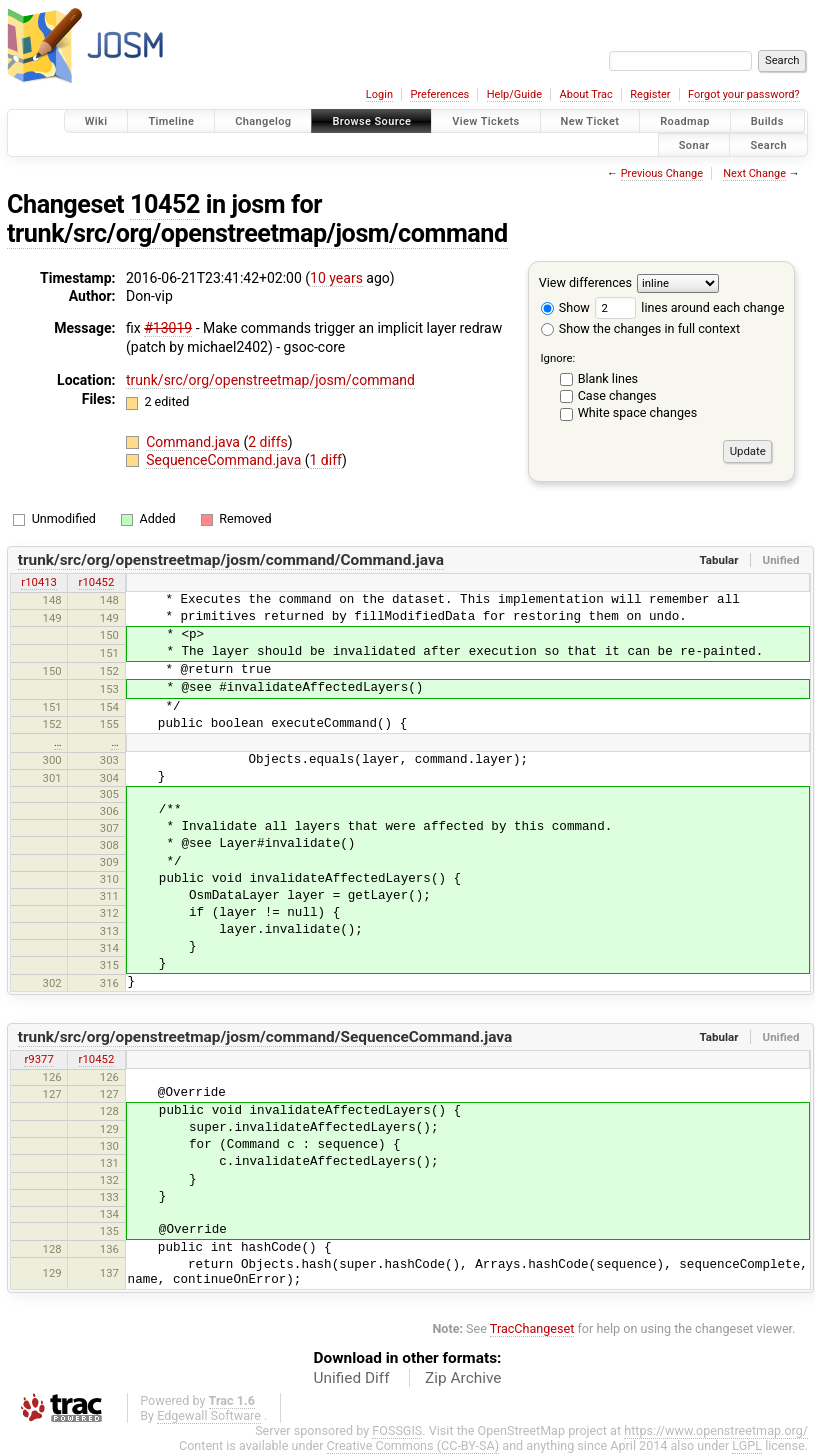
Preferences (439, 94)
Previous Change (662, 173)
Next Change (754, 173)
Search (768, 144)
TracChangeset (532, 1328)
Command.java (194, 442)
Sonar (694, 144)
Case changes (617, 395)
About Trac (586, 94)
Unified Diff (352, 1378)
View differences (585, 282)
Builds (767, 121)
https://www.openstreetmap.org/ (716, 1430)
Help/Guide (514, 94)
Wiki (96, 121)
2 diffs (268, 442)
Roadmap (685, 121)
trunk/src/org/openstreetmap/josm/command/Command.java (231, 560)
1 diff (326, 460)
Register (650, 94)
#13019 (168, 328)
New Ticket (590, 121)
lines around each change (689, 307)
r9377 (38, 1059)
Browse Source (371, 121)
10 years (336, 278)
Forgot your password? (744, 94)
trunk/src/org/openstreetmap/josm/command (257, 233)
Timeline (171, 121)
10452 (165, 204)
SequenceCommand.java (225, 460)
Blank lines (608, 378)
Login (379, 94)
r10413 (39, 582)
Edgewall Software (209, 1415)
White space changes (638, 412)
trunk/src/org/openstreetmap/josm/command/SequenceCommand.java (265, 1037)
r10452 (97, 582)
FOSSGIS (397, 1430)
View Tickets (485, 121)
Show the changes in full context (640, 328)
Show (565, 307)
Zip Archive (463, 1378)
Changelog (263, 121)
